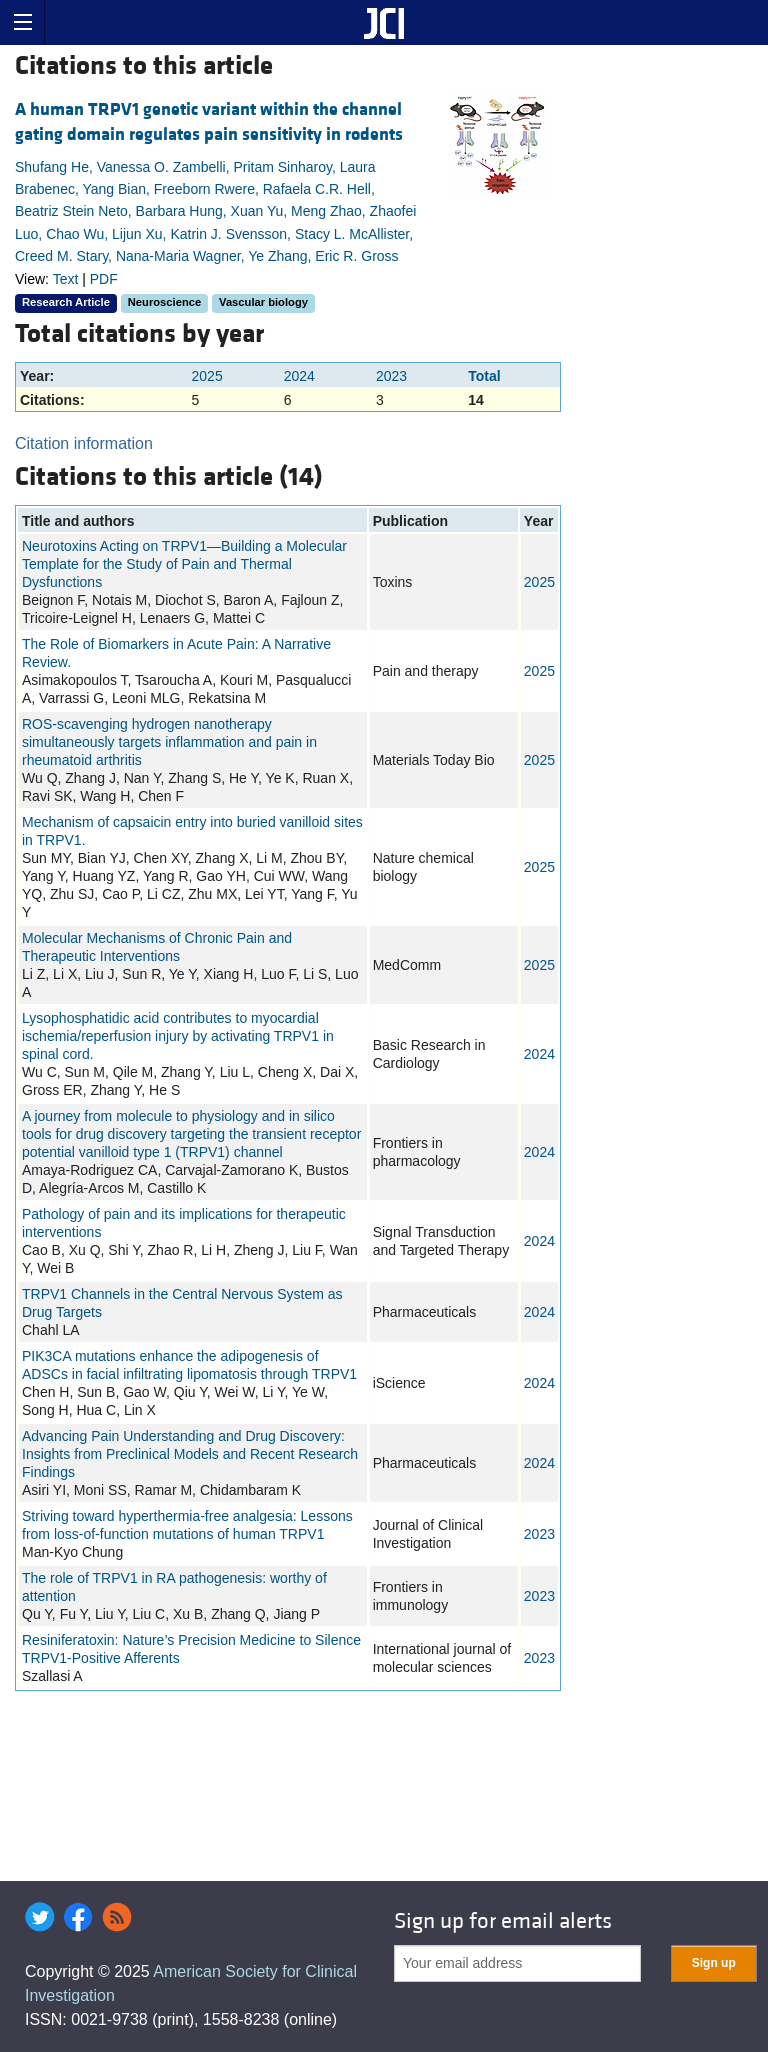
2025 (207, 376)
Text (66, 279)
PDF (104, 279)
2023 (391, 376)
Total (484, 376)
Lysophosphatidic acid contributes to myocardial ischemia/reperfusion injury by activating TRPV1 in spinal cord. (178, 1036)
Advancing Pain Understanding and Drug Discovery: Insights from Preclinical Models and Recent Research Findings (190, 1454)
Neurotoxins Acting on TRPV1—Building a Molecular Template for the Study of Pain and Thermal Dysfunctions (184, 564)
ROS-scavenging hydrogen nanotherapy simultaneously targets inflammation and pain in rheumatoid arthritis (169, 742)
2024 (299, 376)
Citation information (84, 443)
